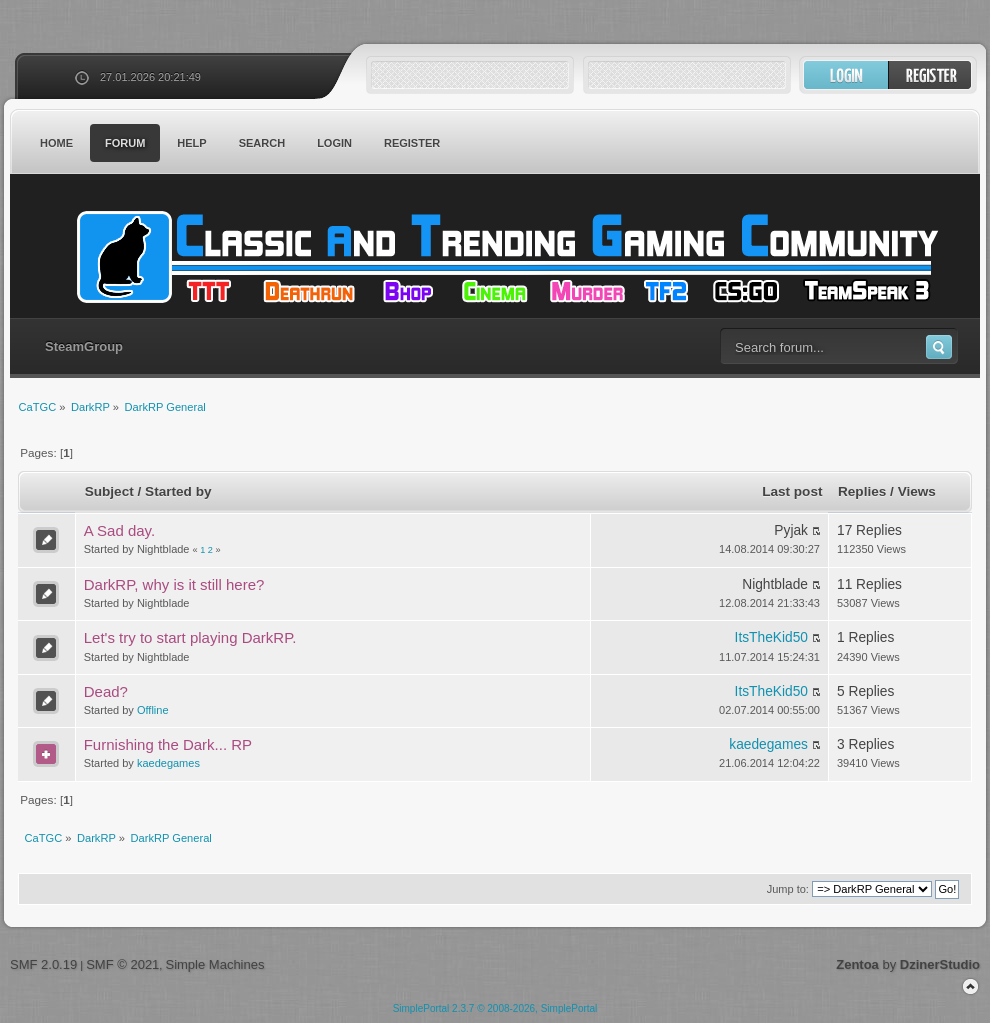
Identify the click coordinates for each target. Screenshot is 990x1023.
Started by (178, 491)
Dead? (106, 691)
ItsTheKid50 (771, 637)
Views (917, 491)
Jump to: (788, 889)
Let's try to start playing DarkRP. (190, 637)
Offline (153, 710)
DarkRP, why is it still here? (174, 584)
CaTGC (505, 257)
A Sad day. (119, 530)
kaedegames (168, 763)
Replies (862, 491)
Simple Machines (214, 964)
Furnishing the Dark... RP (168, 744)
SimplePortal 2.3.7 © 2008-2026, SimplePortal (495, 1008)
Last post (792, 491)
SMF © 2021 (122, 964)
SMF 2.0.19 (43, 964)
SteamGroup (84, 346)
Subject (109, 491)
